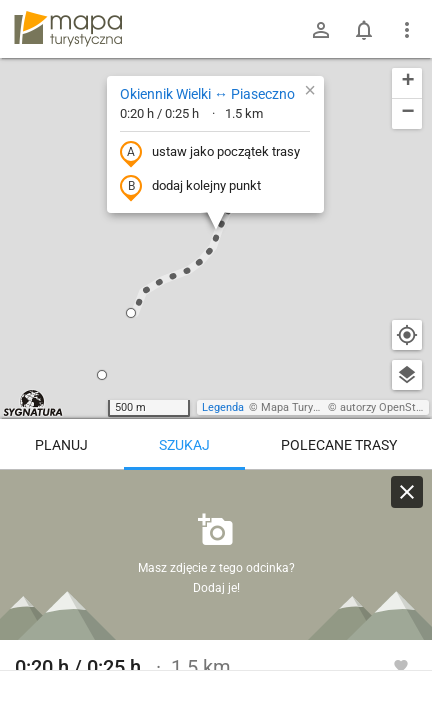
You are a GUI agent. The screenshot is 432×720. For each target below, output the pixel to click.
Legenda (223, 407)
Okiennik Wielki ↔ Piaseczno (207, 94)
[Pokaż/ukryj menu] (407, 30)
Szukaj (184, 445)
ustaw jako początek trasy (210, 153)
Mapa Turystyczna (306, 407)
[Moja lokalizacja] (407, 335)
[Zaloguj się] (321, 30)
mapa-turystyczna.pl (68, 29)
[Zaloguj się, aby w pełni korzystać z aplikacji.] (401, 665)
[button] (131, 313)
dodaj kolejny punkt (190, 187)
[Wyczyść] (407, 492)
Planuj (61, 445)
